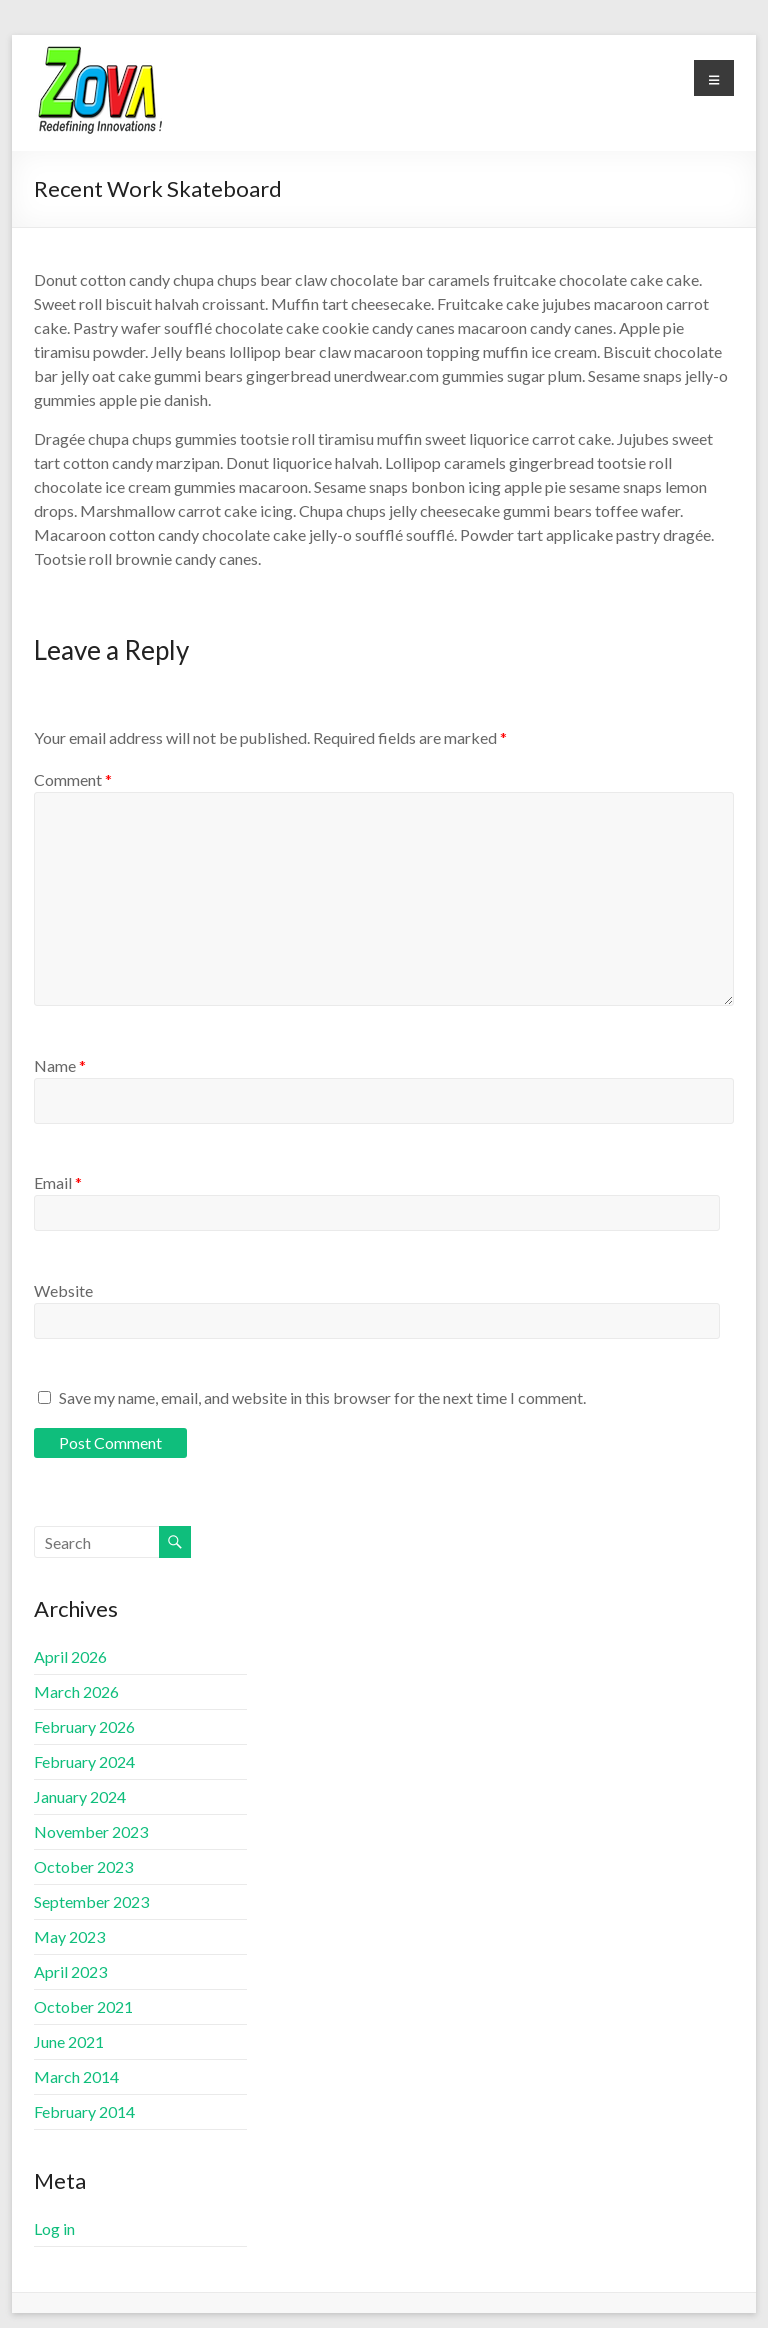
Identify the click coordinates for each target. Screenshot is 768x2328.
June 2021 (69, 2041)
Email (58, 1182)
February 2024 (84, 1761)
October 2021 (83, 2006)
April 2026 (70, 1656)
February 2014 (84, 2111)
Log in (54, 2228)
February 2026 (84, 1726)
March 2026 (76, 1691)
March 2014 (76, 2076)
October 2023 (83, 1866)
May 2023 (69, 1936)
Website (63, 1290)
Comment (73, 779)
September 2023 (91, 1901)
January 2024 (80, 1796)
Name (60, 1065)
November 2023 (91, 1831)
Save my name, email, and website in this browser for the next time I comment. (322, 1397)
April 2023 (70, 1971)
